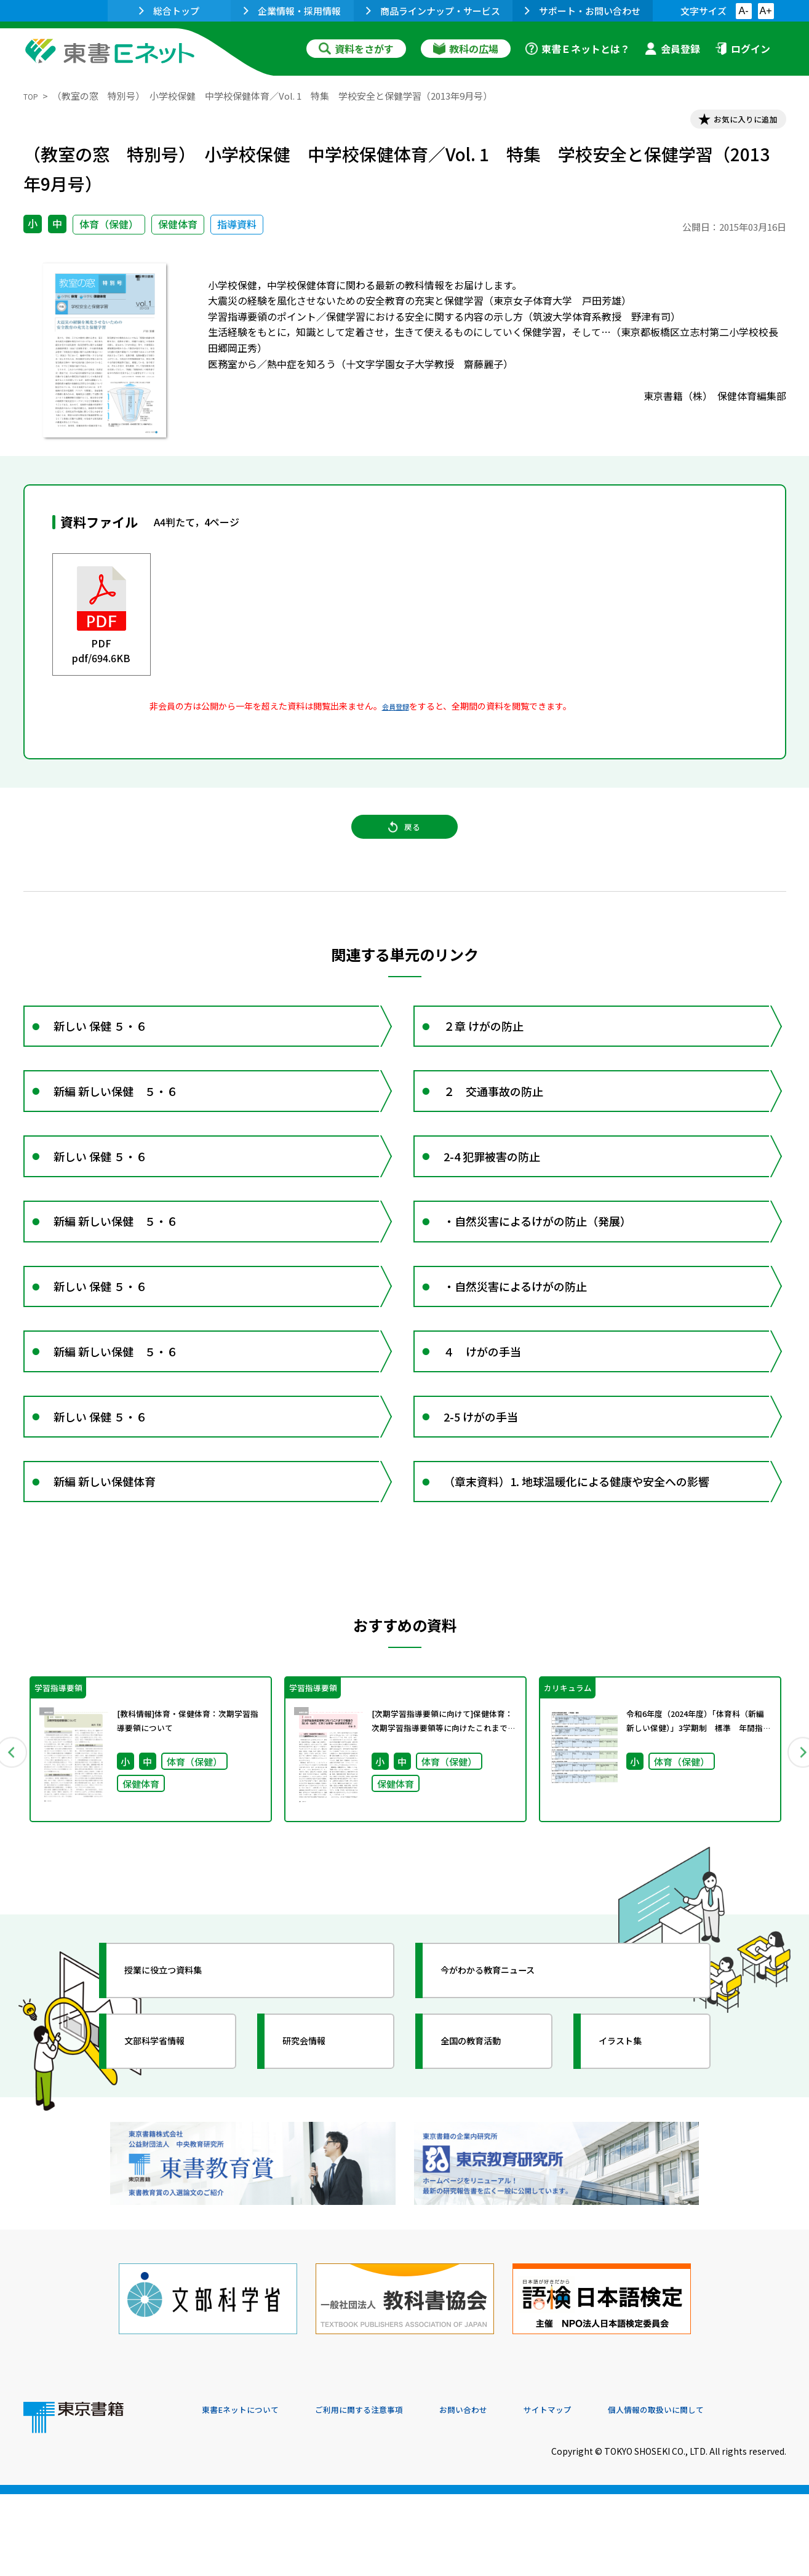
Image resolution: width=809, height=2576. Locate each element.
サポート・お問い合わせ (582, 10)
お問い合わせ (506, 2492)
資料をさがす (356, 48)
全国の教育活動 (486, 2151)
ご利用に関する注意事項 (387, 2492)
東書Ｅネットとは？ (577, 48)
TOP (32, 95)
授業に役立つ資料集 (181, 2080)
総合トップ (169, 10)
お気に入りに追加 (732, 121)
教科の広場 (465, 48)
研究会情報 (317, 2151)
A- (744, 11)
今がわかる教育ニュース (507, 2080)
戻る (405, 842)
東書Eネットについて (249, 2492)
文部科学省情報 (170, 2151)
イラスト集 (633, 2151)
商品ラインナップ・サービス (433, 10)
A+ (765, 11)
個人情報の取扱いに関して (727, 2492)
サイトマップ (602, 2492)
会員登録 (672, 48)
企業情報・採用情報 (292, 10)
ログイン (742, 48)
